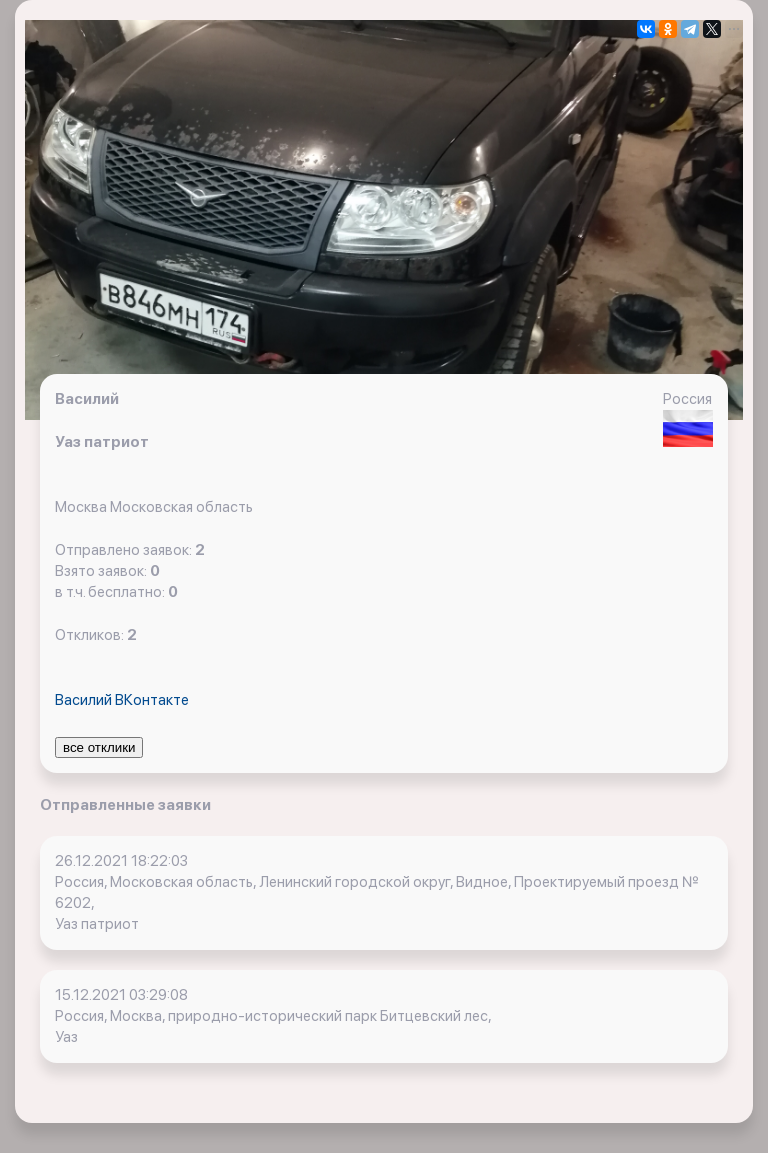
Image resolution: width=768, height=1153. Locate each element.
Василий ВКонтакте (122, 700)
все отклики (99, 747)
